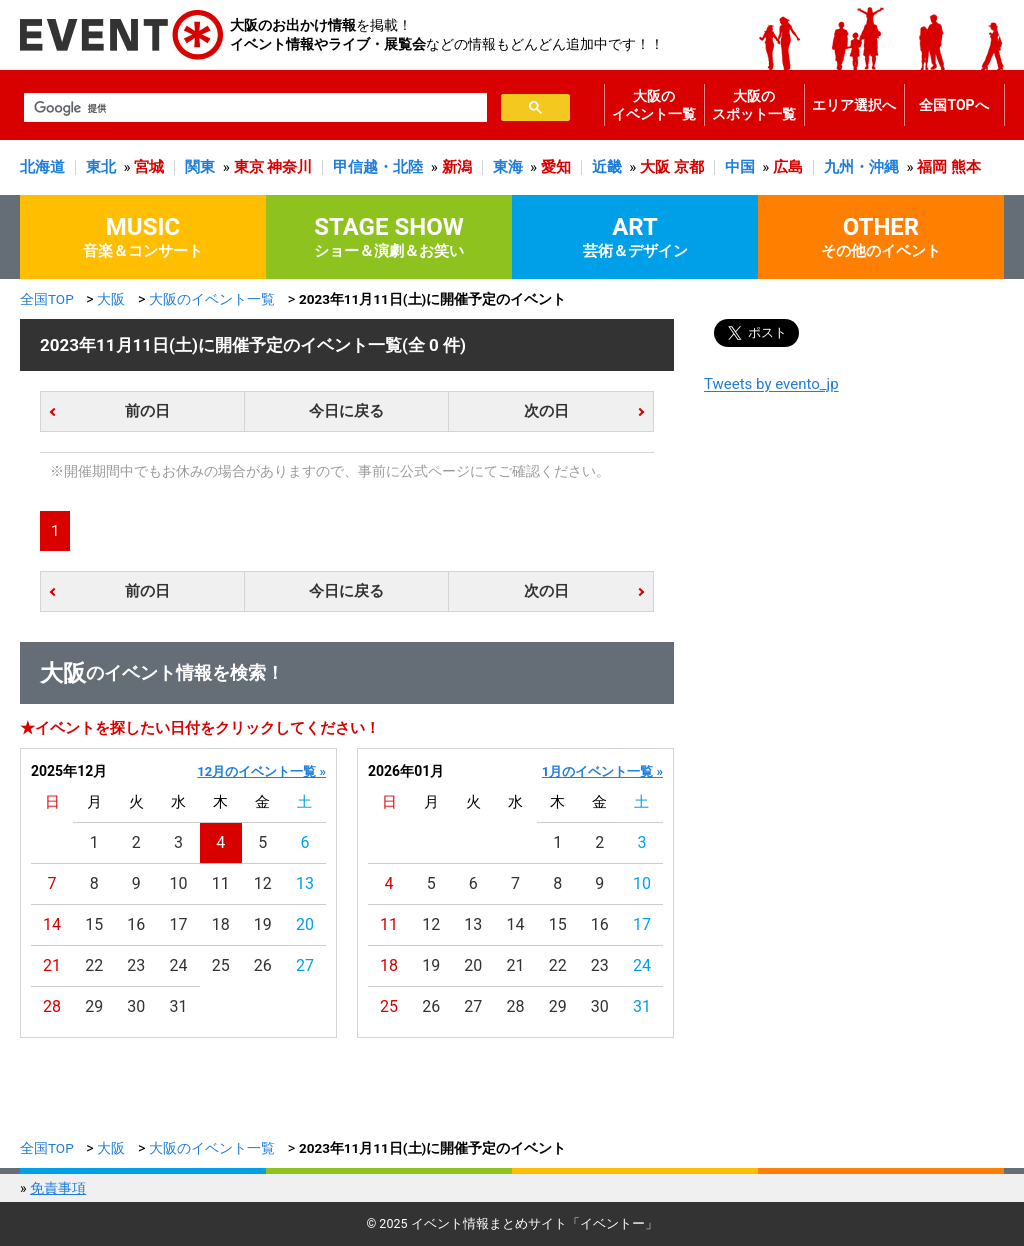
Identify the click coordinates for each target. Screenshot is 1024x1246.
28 (52, 1006)
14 (52, 924)
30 (136, 1006)
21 (52, 965)
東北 (101, 167)
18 (221, 924)
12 (263, 883)
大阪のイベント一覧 (654, 105)
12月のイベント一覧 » (261, 771)
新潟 (457, 167)
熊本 (966, 167)
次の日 (546, 411)
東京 (249, 167)
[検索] (253, 108)
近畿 (607, 167)
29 (94, 1006)
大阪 (655, 167)
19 (263, 924)
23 (136, 965)
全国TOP (47, 299)
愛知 (556, 167)
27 (305, 965)
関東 (200, 167)
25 (221, 965)
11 (221, 883)
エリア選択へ (854, 105)
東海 (508, 167)
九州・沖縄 (861, 167)
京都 (689, 167)
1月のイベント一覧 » (602, 771)
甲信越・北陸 (378, 167)
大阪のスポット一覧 (754, 105)
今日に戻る (346, 411)
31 (179, 1006)
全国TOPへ (953, 105)
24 (179, 965)
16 (136, 924)
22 (94, 965)
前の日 (147, 411)
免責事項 (58, 1188)
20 (305, 924)
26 (263, 965)
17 (179, 924)
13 (305, 883)
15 (94, 924)
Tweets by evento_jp (771, 384)
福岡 (932, 167)
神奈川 (289, 167)
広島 (788, 167)
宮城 (149, 167)
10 (179, 883)
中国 (740, 167)
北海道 (42, 167)
